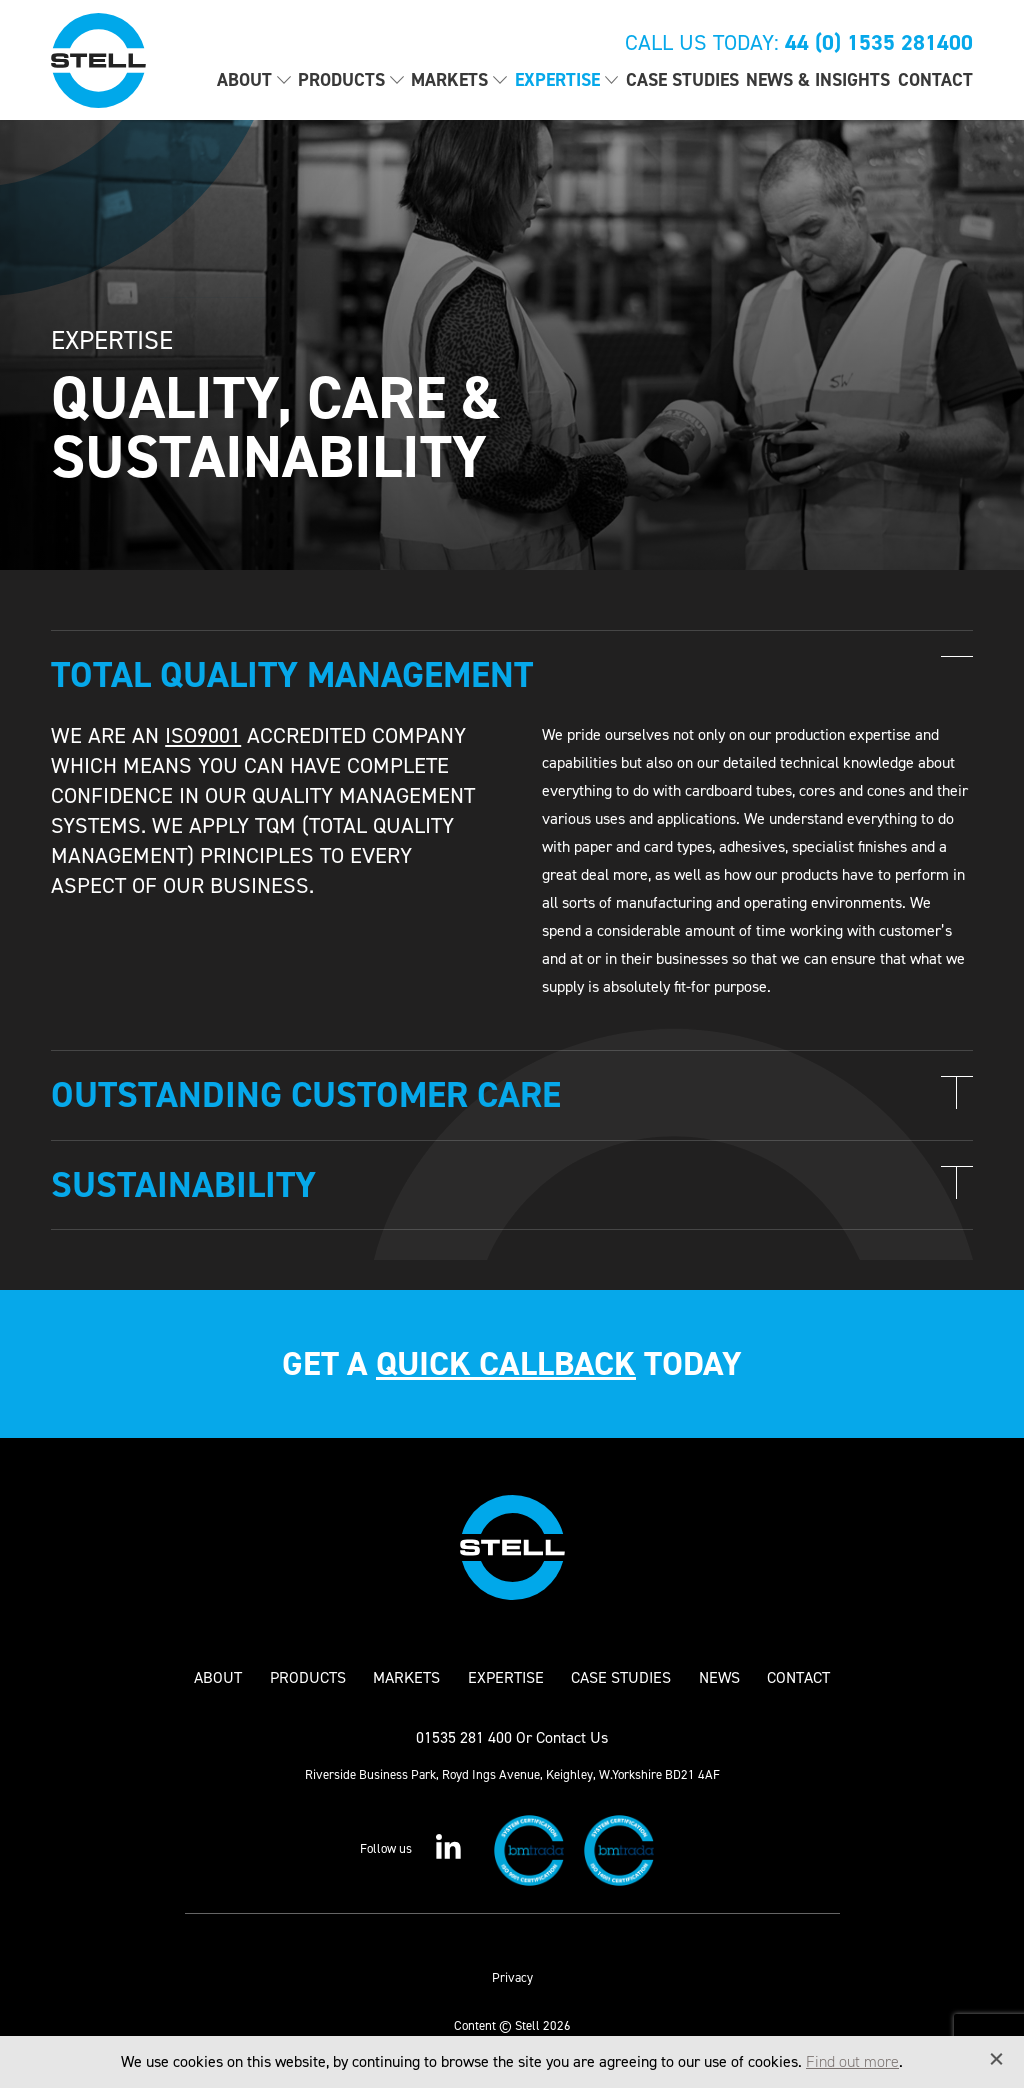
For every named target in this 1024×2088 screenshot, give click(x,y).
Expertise (557, 80)
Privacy (512, 1977)
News (719, 1678)
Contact (935, 80)
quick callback (506, 1363)
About (244, 80)
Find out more (852, 2061)
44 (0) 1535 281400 (879, 42)
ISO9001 (203, 735)
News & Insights (818, 80)
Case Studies (682, 80)
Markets (449, 80)
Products (341, 80)
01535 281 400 (464, 1737)
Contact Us (572, 1737)
